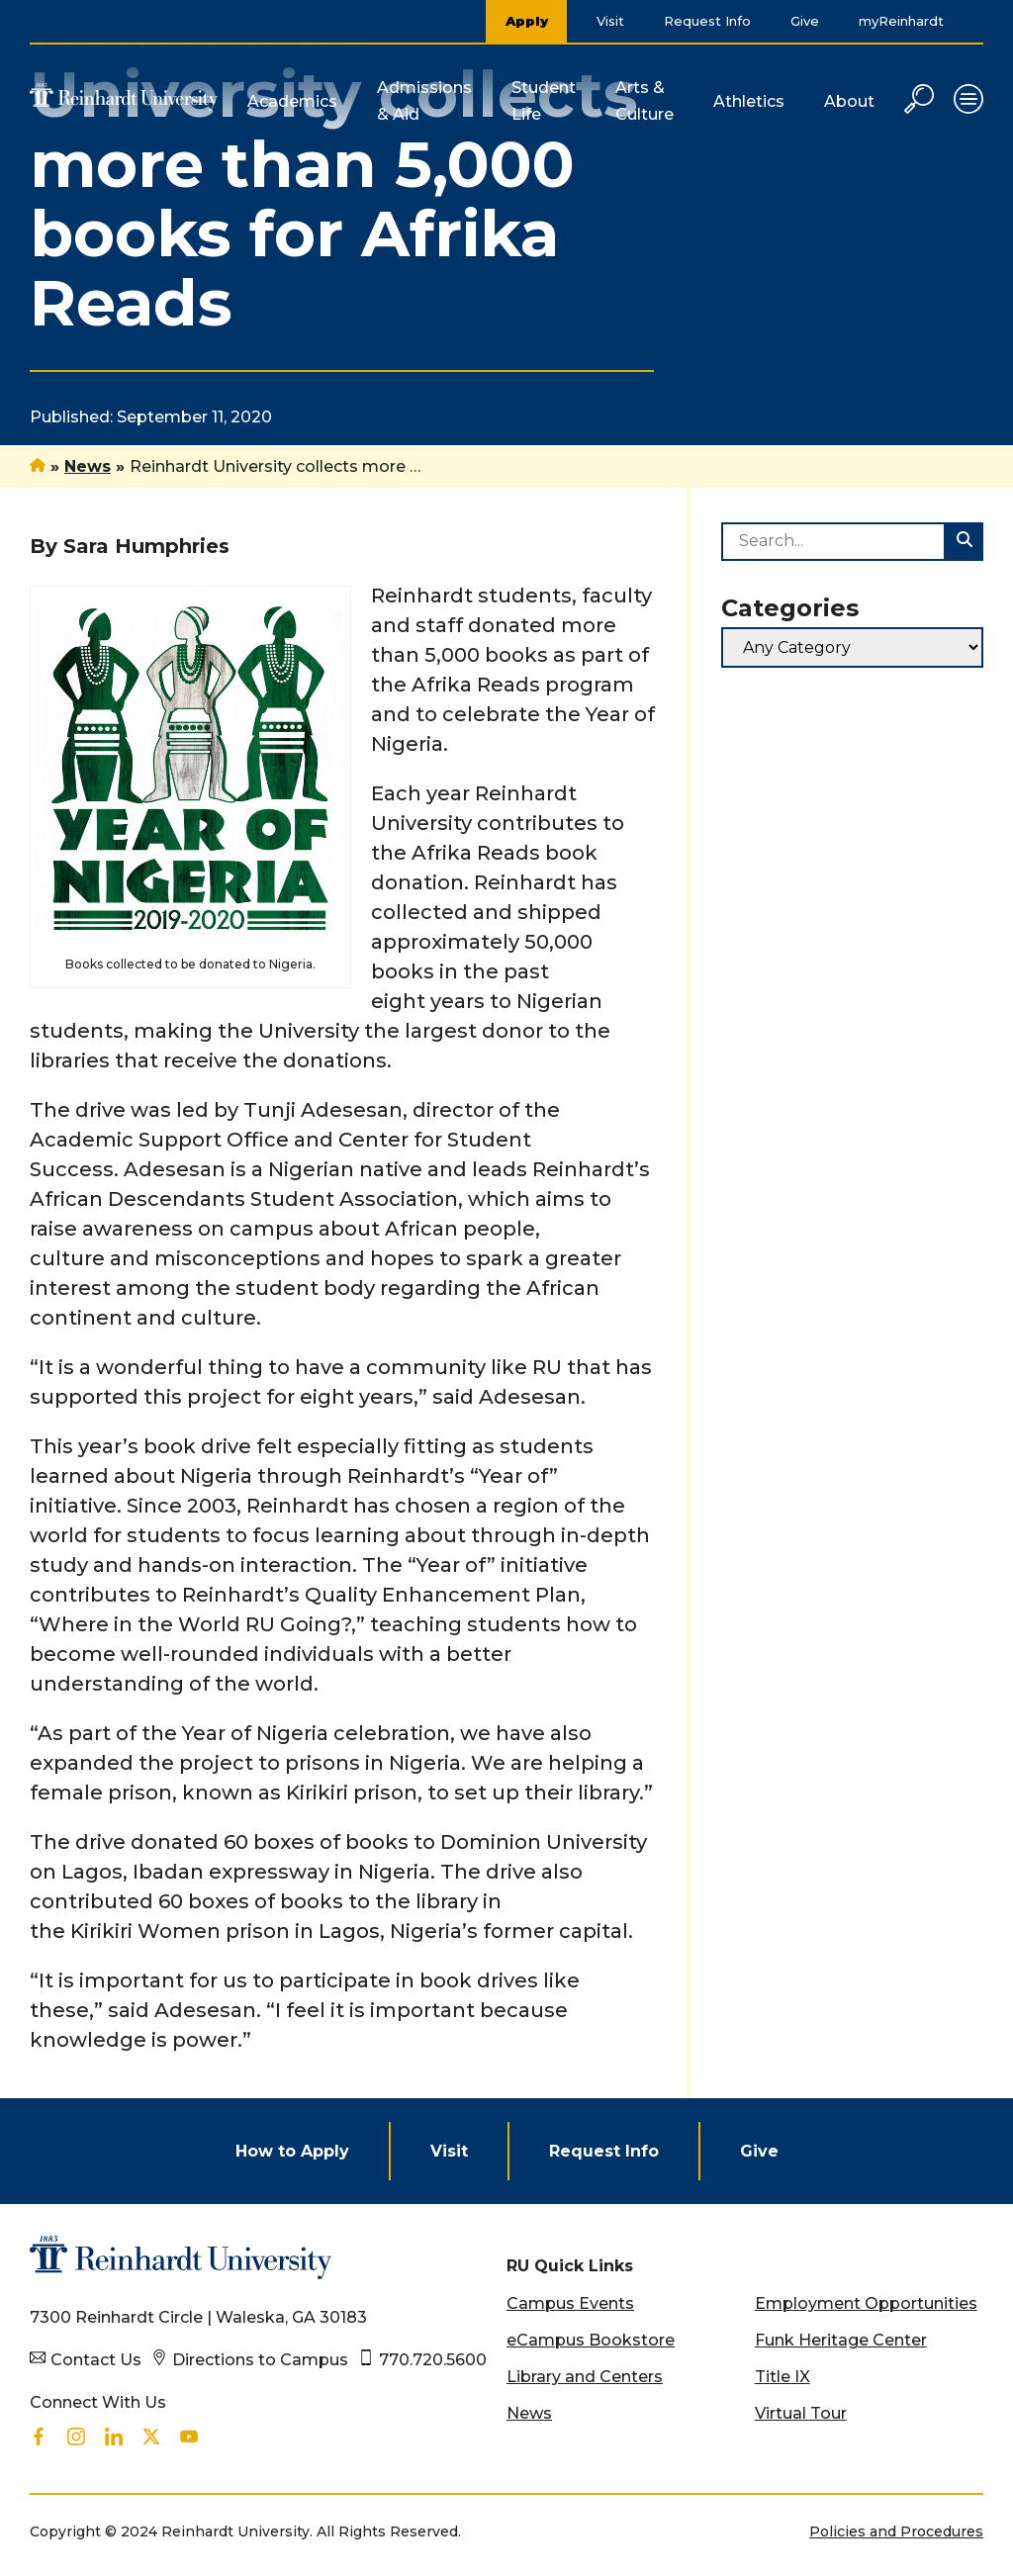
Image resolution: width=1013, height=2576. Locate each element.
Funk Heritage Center (841, 2340)
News (87, 466)
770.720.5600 (433, 2359)
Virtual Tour (801, 2413)
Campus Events (570, 2303)
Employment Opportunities (866, 2303)
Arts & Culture (644, 101)
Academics (292, 101)
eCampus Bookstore (590, 2340)
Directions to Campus (260, 2359)
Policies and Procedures (896, 2531)
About (849, 101)
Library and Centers (584, 2376)
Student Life (543, 101)
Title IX (782, 2376)
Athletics (748, 101)
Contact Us (95, 2359)
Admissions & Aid (424, 101)
